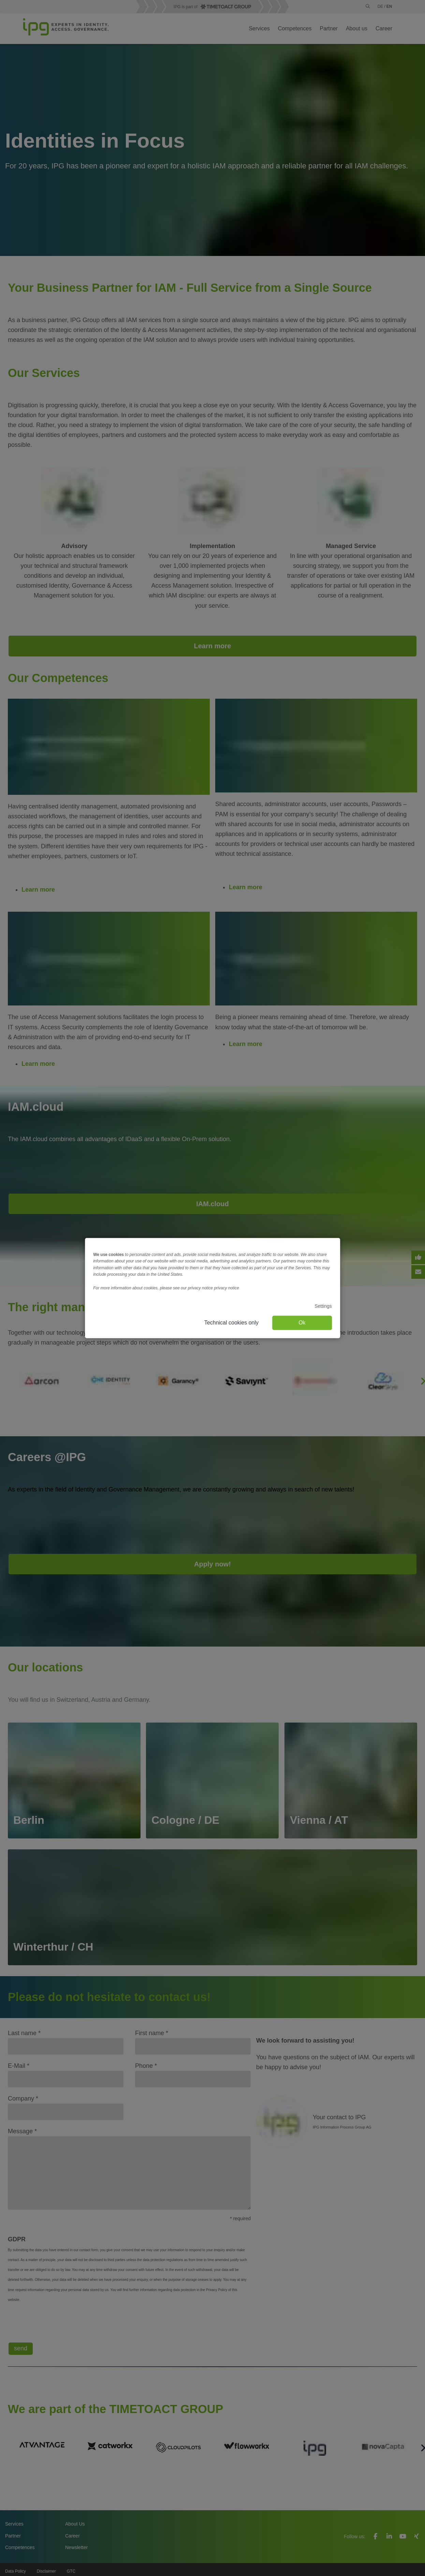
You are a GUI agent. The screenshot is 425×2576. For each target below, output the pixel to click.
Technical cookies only (231, 1322)
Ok (301, 1322)
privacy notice (226, 1288)
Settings (323, 1306)
